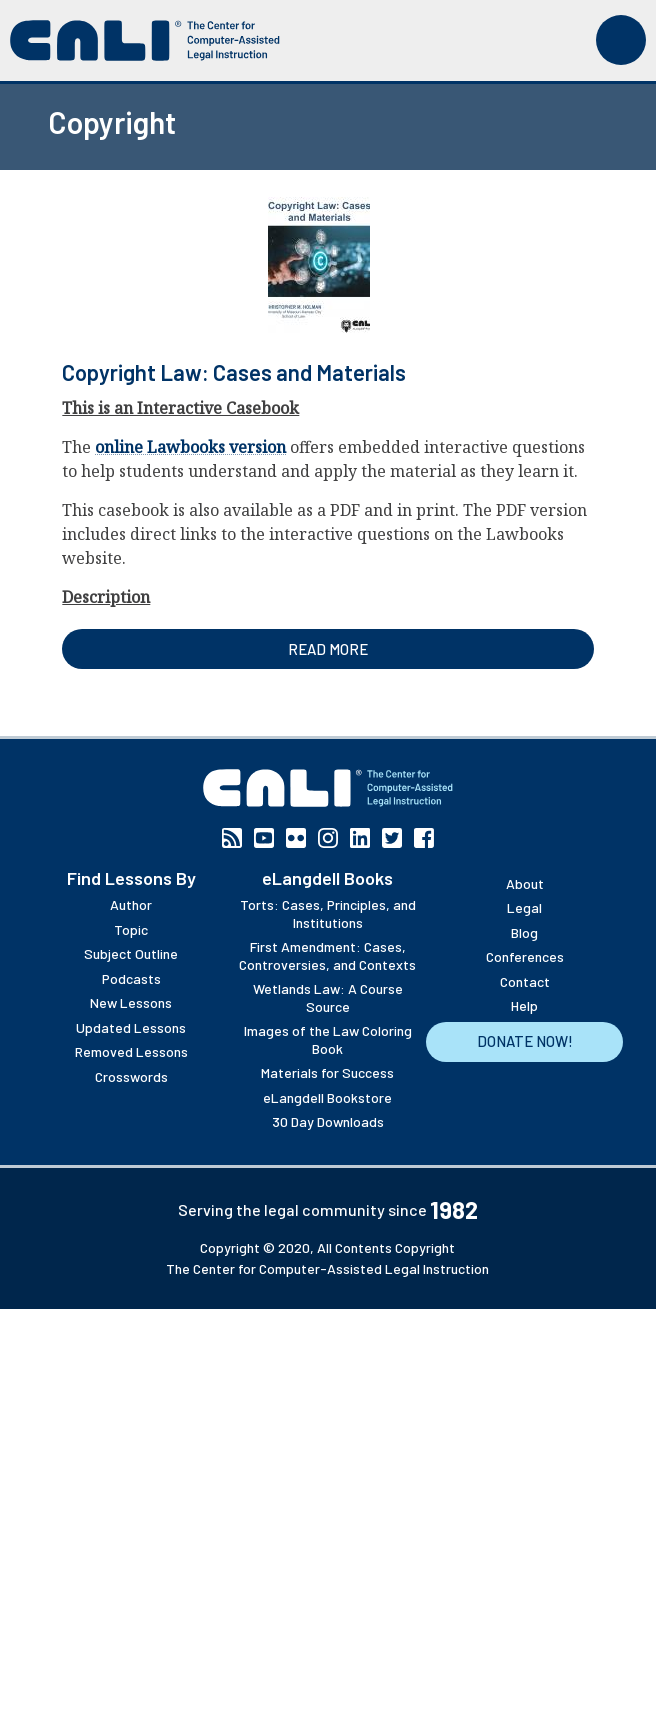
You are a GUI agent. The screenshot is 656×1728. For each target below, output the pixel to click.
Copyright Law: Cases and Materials (234, 372)
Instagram (328, 838)
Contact (525, 981)
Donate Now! (525, 1041)
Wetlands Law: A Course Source (328, 997)
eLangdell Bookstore (327, 1097)
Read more (328, 649)
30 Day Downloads (328, 1121)
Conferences (525, 956)
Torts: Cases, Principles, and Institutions (328, 913)
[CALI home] (145, 40)
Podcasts (131, 978)
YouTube (264, 838)
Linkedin (360, 838)
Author (131, 904)
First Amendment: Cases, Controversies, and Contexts (327, 955)
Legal (524, 907)
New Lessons (131, 1002)
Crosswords (131, 1076)
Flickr (296, 838)
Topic (131, 929)
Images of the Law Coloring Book (328, 1039)
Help (524, 1005)
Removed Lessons (131, 1051)
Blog (524, 932)
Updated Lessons (131, 1027)
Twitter (392, 838)
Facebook (424, 838)
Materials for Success (327, 1072)
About (525, 883)
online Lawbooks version (190, 447)
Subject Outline (131, 953)
